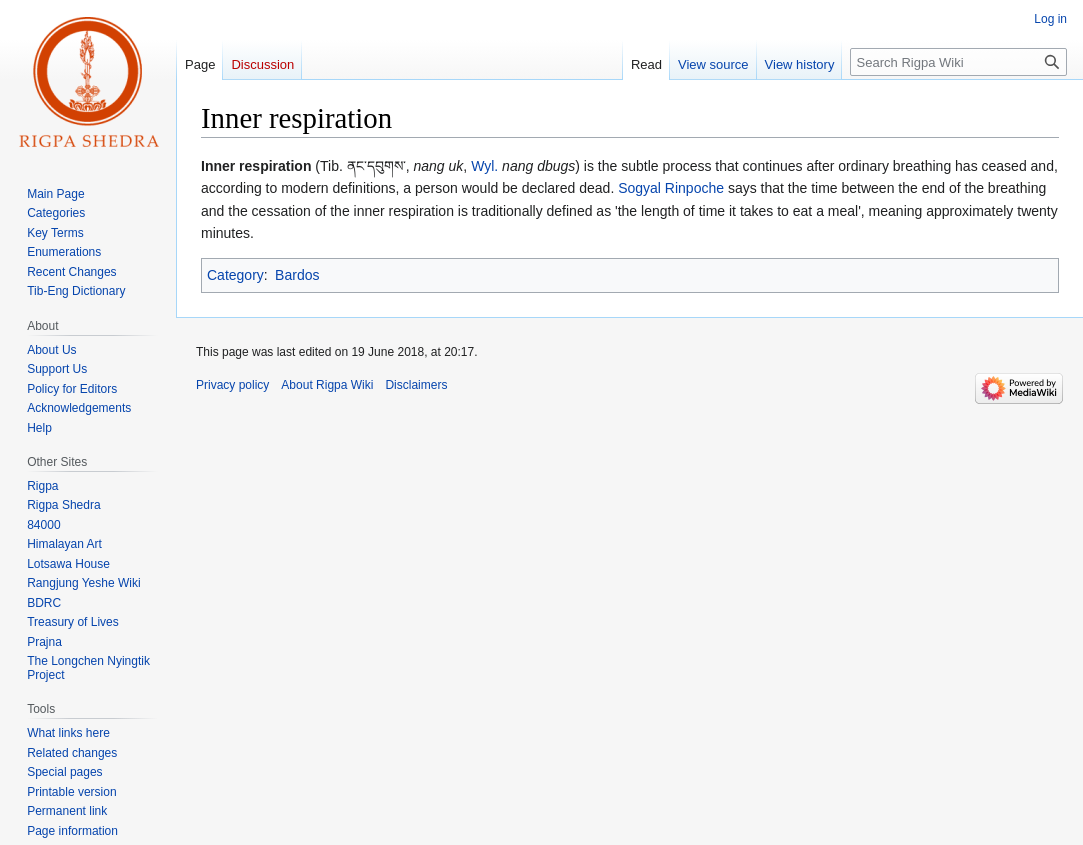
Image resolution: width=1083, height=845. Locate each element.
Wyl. (484, 166)
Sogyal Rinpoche (671, 188)
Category (235, 275)
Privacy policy (232, 385)
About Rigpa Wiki (327, 385)
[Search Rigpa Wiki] (958, 62)
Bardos (297, 275)
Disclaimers (416, 385)
